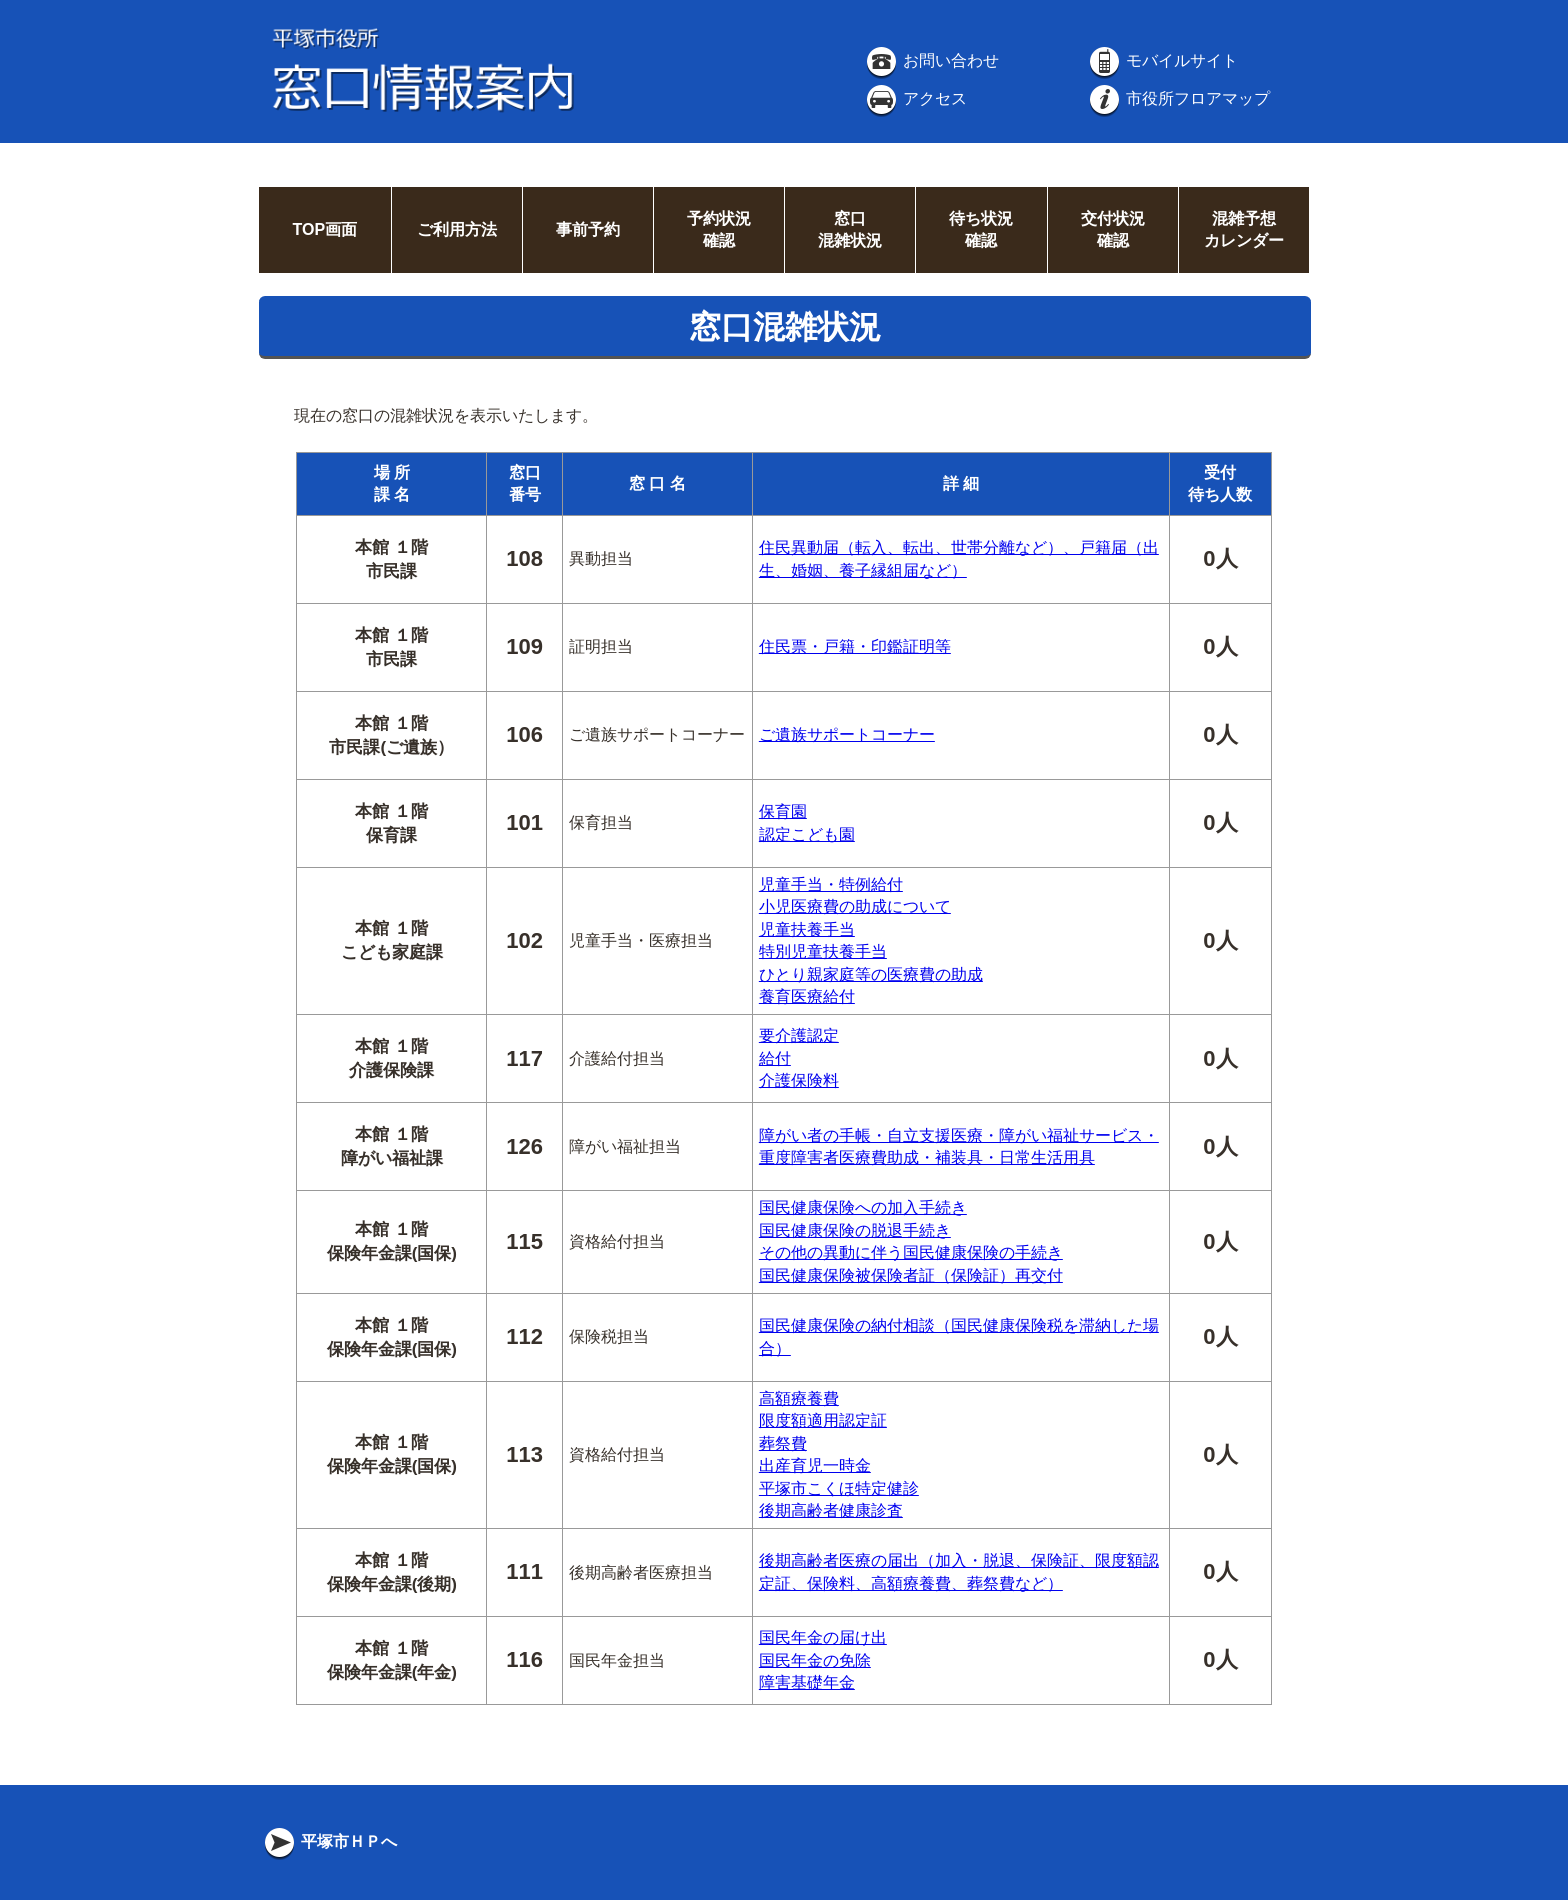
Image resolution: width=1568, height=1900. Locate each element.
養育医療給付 (807, 996)
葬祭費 (783, 1443)
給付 (775, 1058)
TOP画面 (324, 229)
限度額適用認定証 (823, 1420)
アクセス (915, 98)
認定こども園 (807, 834)
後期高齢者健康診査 (831, 1510)
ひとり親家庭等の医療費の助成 (871, 974)
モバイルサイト (1162, 60)
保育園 (783, 811)
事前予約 (588, 229)
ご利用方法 (457, 229)
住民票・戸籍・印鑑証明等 (855, 646)
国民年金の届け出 (823, 1637)
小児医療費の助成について (855, 906)
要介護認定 (799, 1035)
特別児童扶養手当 (823, 951)
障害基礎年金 (807, 1682)
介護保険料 (799, 1080)
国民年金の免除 (815, 1660)
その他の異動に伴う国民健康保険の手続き (911, 1252)
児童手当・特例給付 (831, 884)
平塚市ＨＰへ (329, 1841)
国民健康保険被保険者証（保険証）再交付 (911, 1275)
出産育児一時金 (815, 1465)
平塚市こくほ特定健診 (839, 1488)
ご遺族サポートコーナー (847, 734)
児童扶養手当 (807, 929)
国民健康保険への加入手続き (863, 1207)
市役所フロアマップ (1178, 98)
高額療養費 (799, 1398)
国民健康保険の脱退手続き (855, 1230)
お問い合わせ (931, 60)
